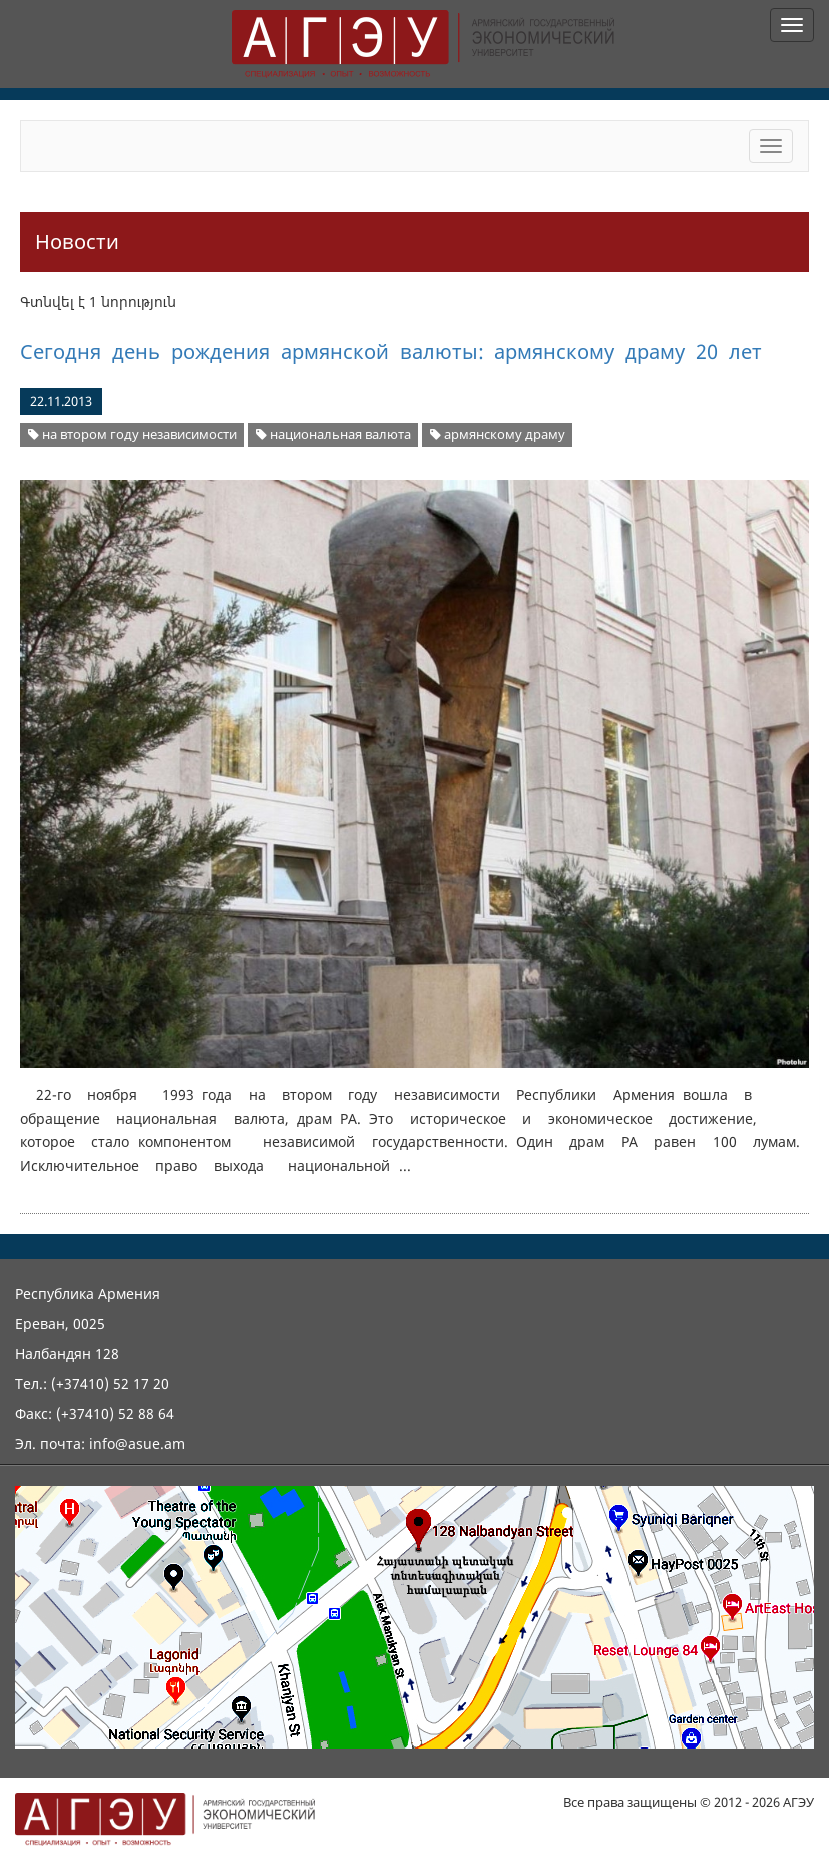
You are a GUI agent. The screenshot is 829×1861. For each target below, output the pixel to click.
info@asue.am (137, 1443)
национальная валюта (333, 434)
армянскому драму (497, 434)
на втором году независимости (132, 434)
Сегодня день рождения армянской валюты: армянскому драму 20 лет (391, 351)
